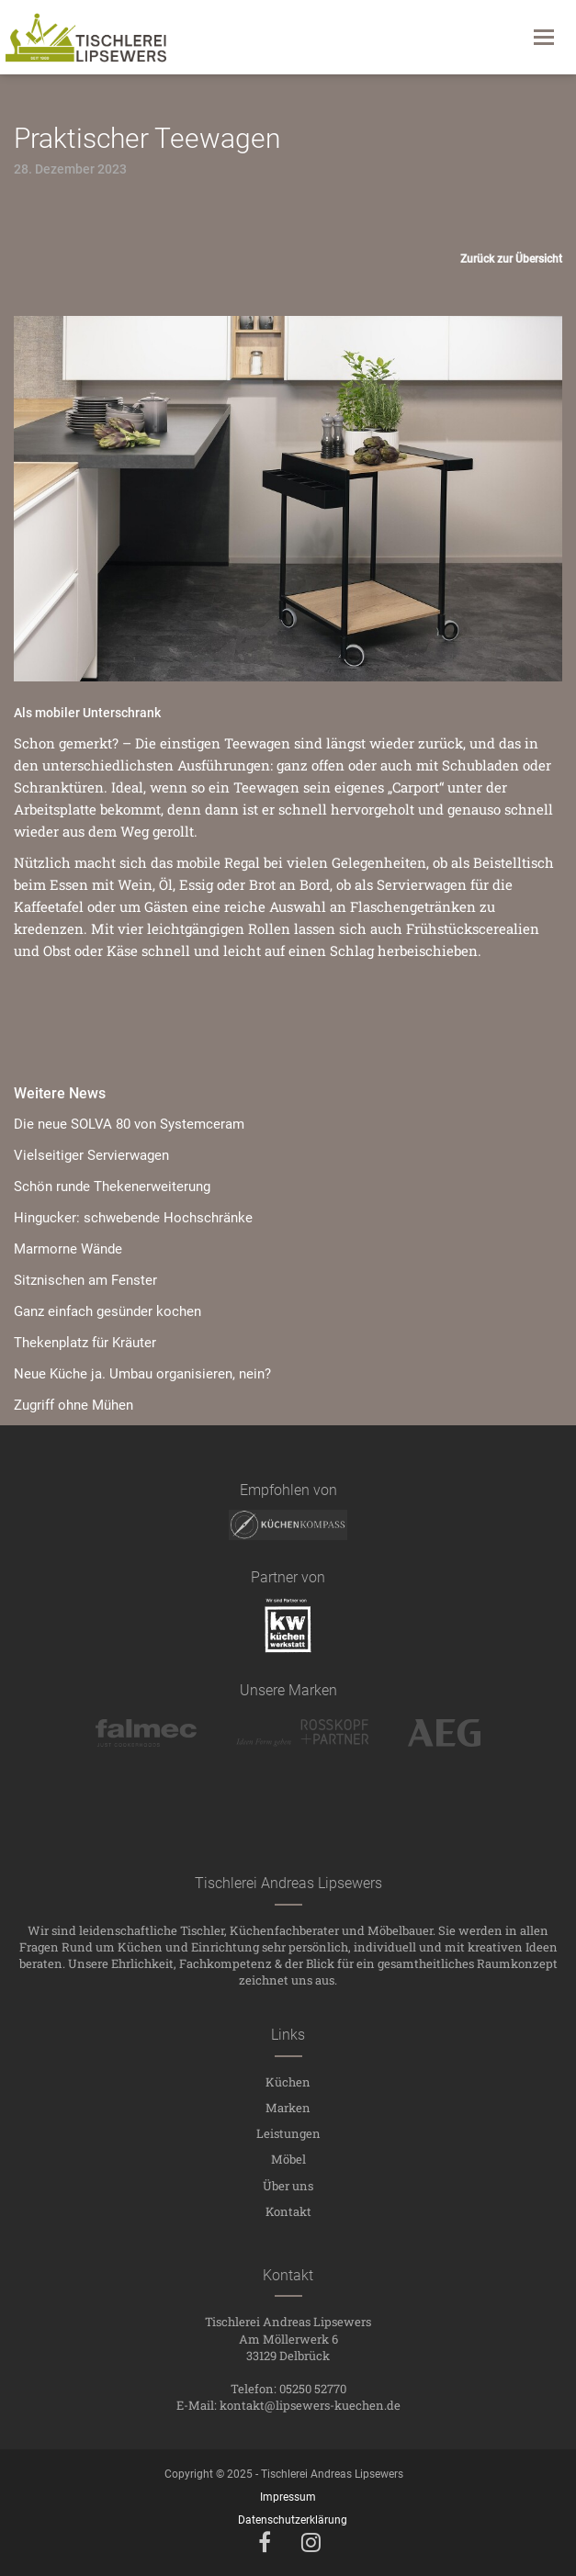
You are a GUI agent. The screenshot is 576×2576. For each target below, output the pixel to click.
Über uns (288, 2185)
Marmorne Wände (68, 1249)
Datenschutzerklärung (292, 2520)
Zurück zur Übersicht (511, 259)
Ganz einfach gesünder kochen (107, 1311)
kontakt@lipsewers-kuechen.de (310, 2405)
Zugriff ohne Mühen (73, 1405)
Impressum (288, 2497)
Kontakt (288, 2211)
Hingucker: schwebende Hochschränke (133, 1217)
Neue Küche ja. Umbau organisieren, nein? (142, 1374)
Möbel (288, 2159)
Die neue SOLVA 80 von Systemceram (129, 1124)
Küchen (288, 2082)
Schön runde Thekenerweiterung (112, 1186)
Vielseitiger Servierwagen (91, 1155)
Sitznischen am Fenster (85, 1280)
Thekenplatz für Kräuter (85, 1342)
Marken (288, 2107)
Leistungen (288, 2133)
